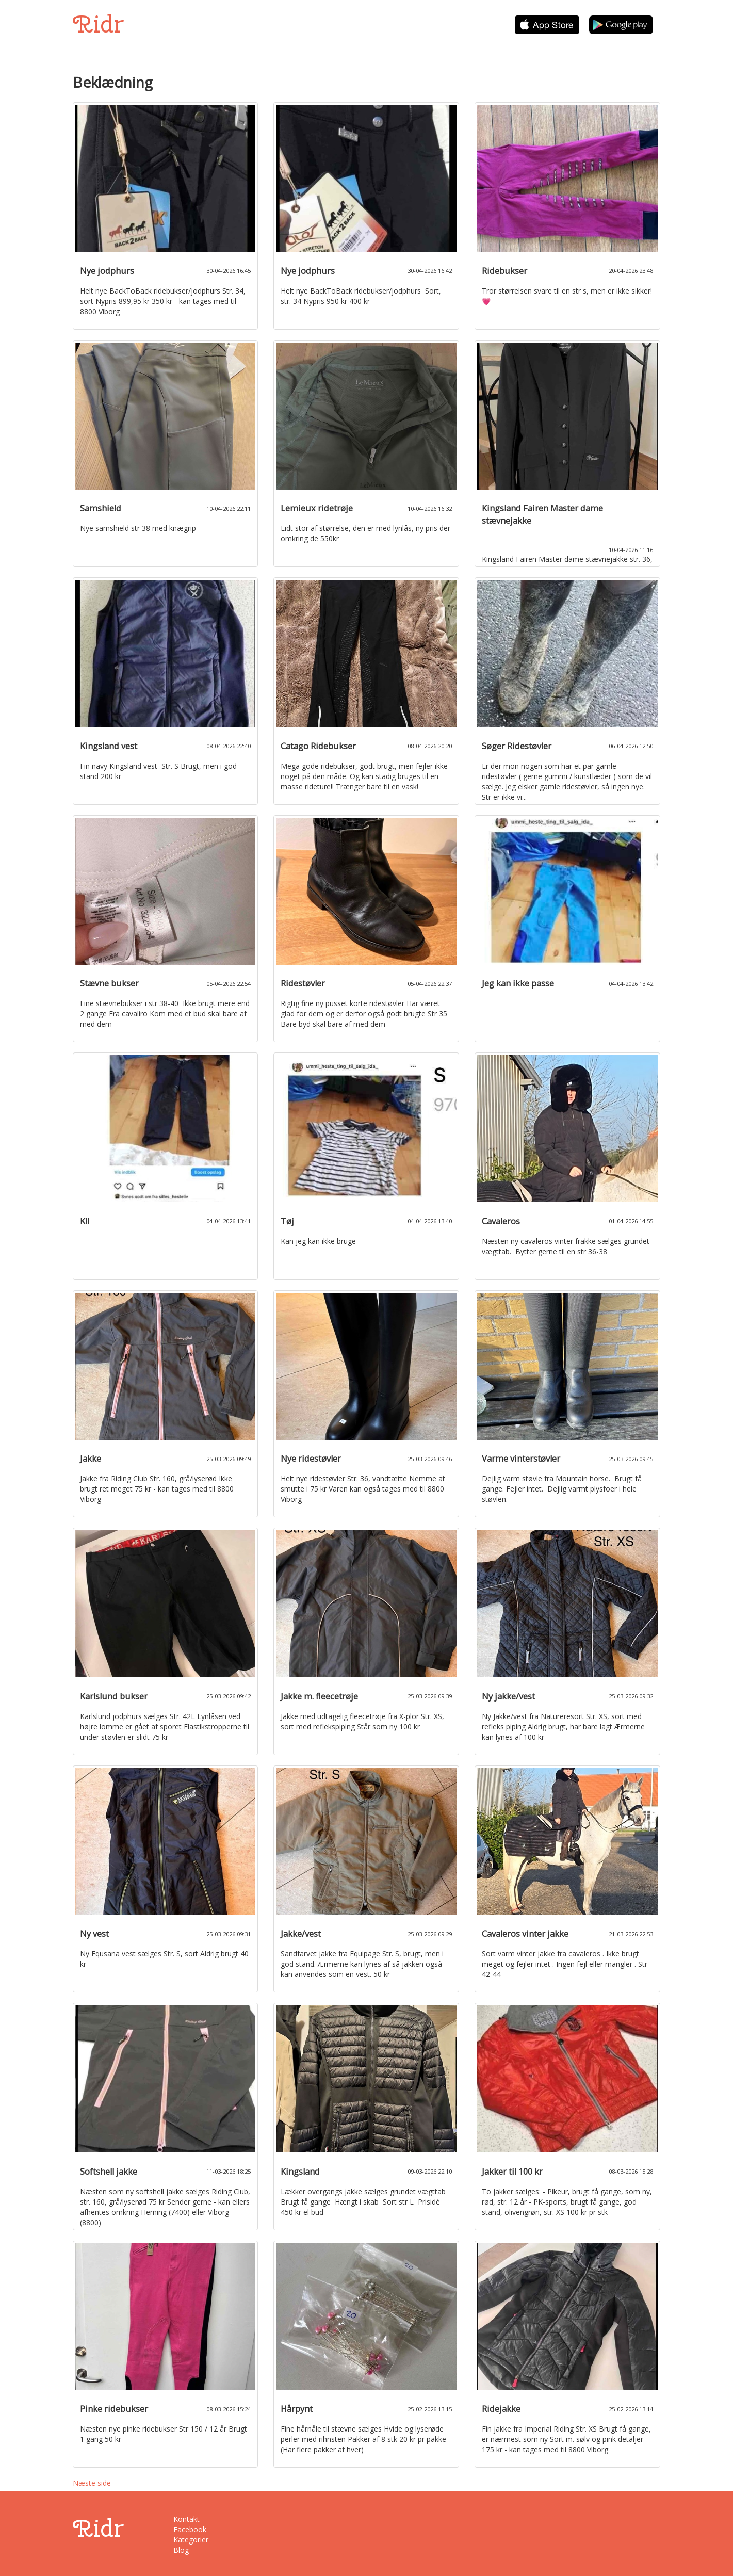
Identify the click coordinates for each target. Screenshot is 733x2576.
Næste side (92, 2483)
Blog (181, 2550)
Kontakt (186, 2519)
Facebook (189, 2529)
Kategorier (190, 2540)
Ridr (98, 24)
